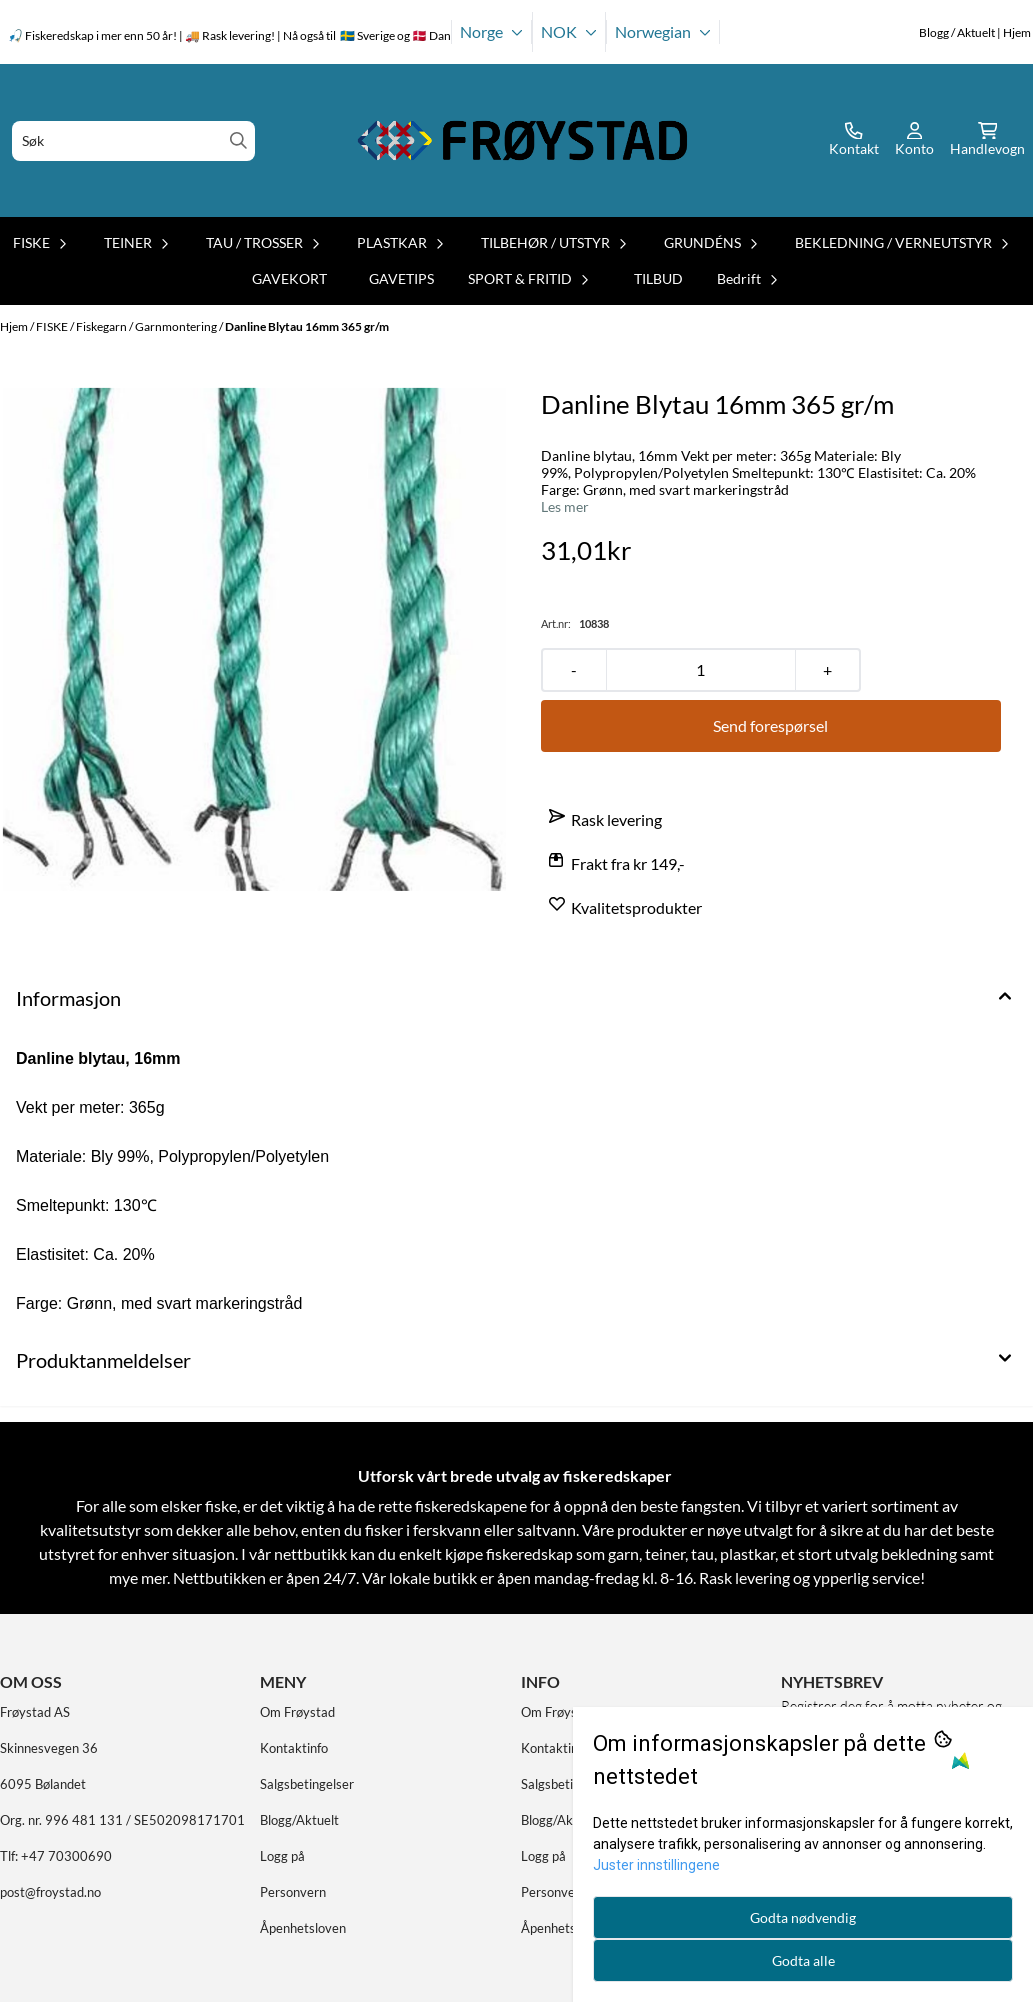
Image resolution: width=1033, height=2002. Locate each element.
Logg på (282, 1856)
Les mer (565, 507)
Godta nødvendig (803, 1917)
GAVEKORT (289, 278)
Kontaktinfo (294, 1748)
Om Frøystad (297, 1712)
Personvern (293, 1892)
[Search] (238, 140)
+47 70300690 (66, 1856)
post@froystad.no (50, 1892)
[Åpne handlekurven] (987, 141)
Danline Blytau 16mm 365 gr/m (307, 326)
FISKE (53, 326)
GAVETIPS (401, 278)
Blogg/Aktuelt (299, 1820)
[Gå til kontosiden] (854, 141)
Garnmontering (177, 326)
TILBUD (658, 278)
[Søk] (133, 141)
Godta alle (803, 1960)
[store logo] (523, 140)
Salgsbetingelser (307, 1784)
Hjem (15, 326)
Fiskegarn (102, 326)
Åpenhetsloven (303, 1928)
